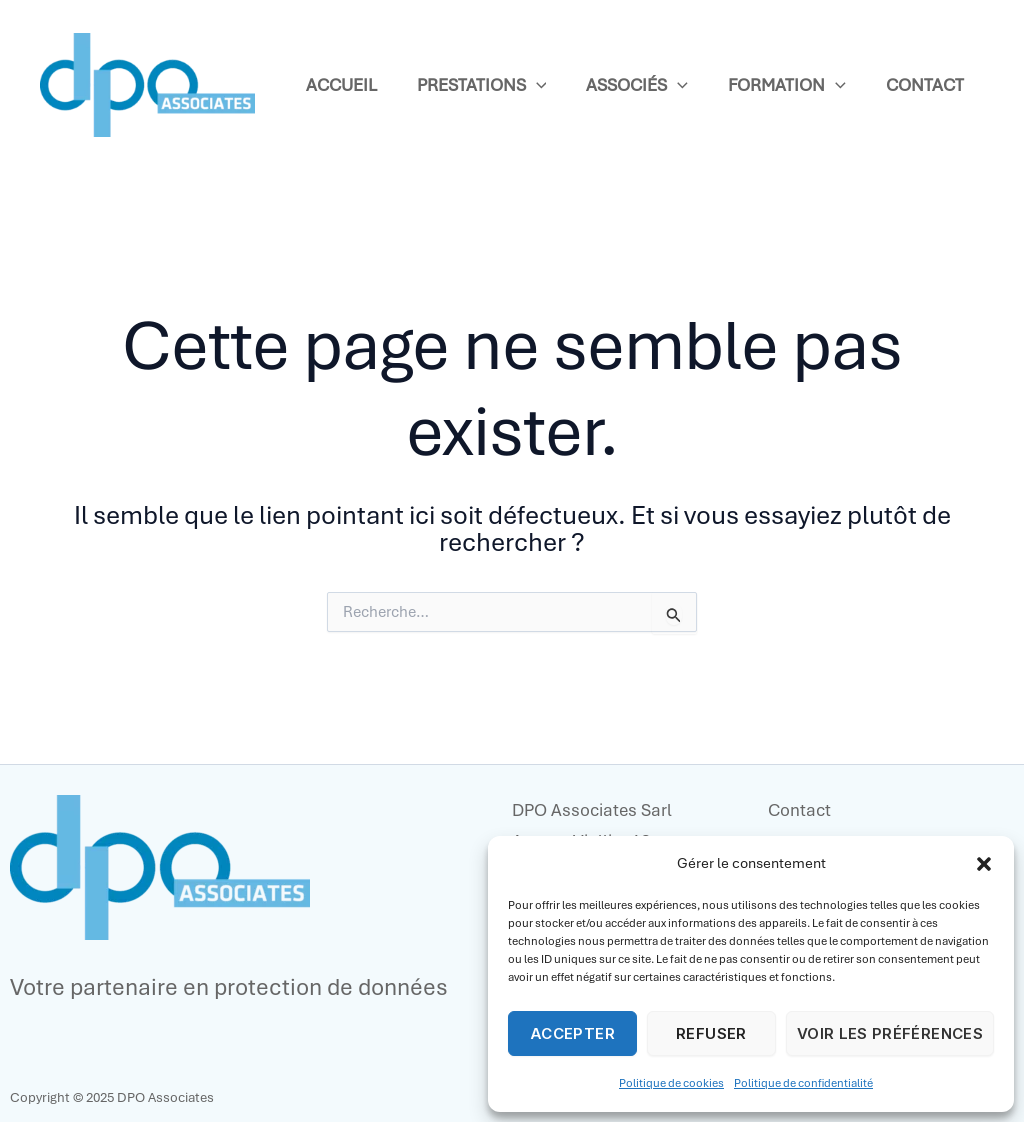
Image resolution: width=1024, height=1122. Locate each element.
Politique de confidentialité (803, 1083)
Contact (925, 85)
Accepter (572, 1033)
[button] (984, 864)
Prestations (482, 85)
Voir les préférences (890, 1033)
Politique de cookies (671, 1083)
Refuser (711, 1033)
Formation (787, 85)
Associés (637, 85)
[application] (536, 85)
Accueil (341, 85)
